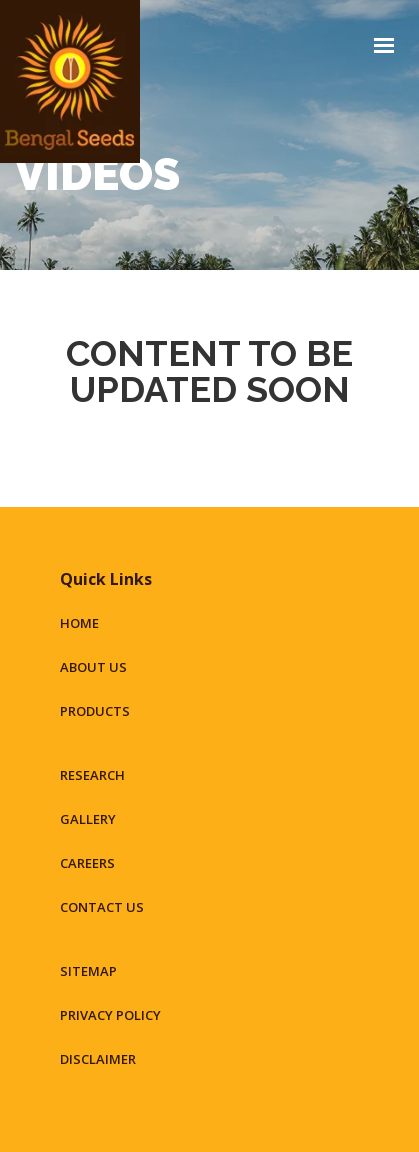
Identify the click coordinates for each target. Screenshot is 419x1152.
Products (95, 711)
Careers (87, 863)
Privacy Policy (110, 1015)
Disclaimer (98, 1059)
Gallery (88, 819)
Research (92, 775)
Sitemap (88, 971)
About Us (93, 667)
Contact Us (102, 907)
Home (79, 623)
